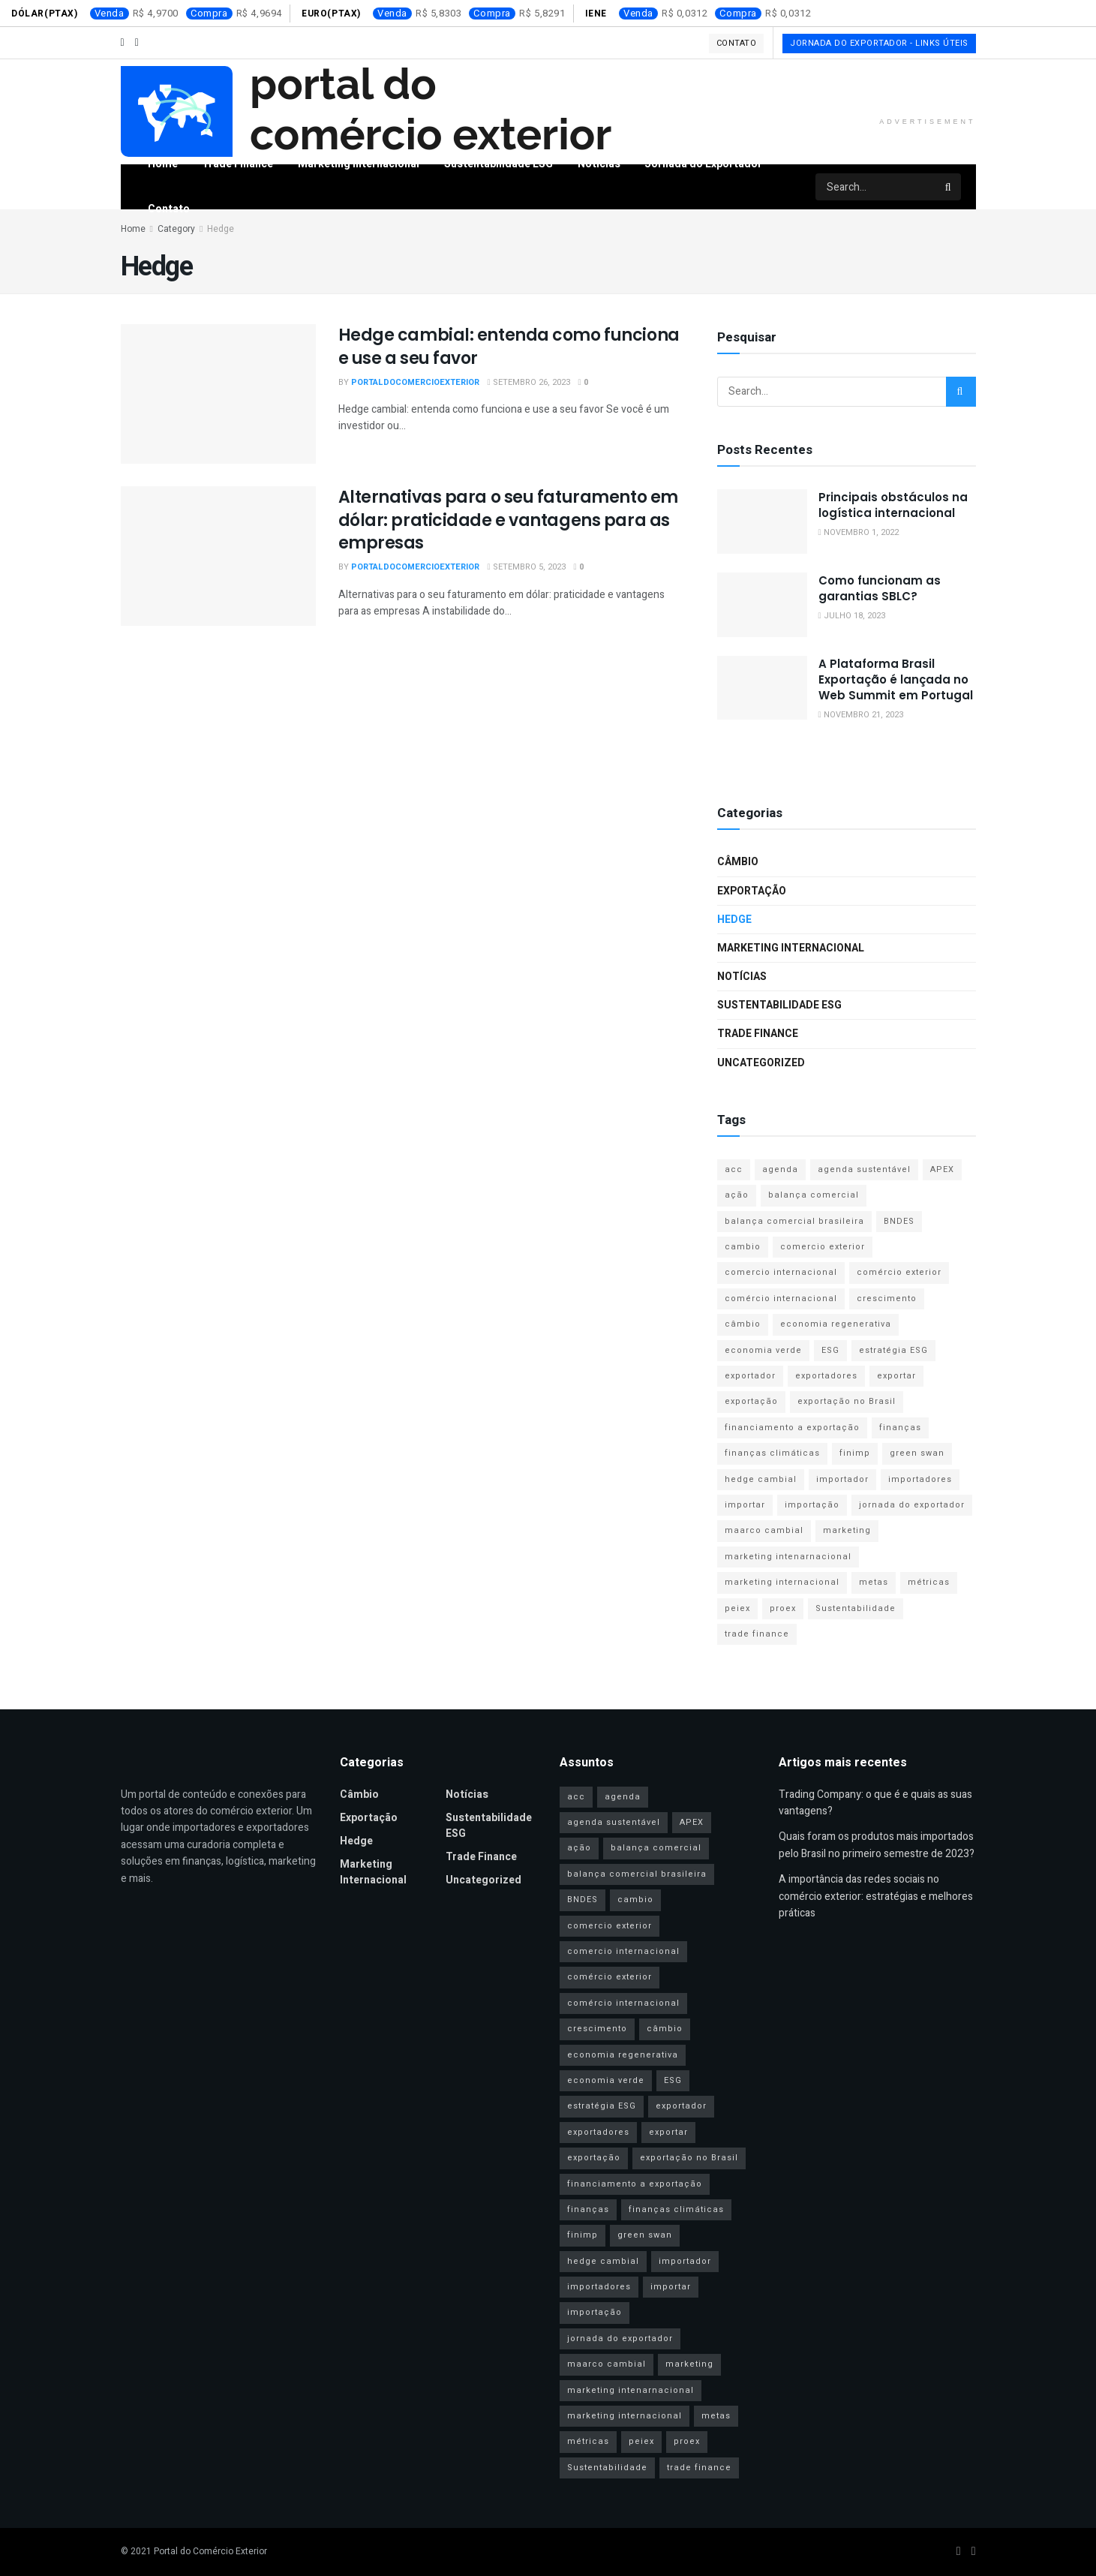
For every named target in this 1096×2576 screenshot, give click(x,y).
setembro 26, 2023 (529, 382)
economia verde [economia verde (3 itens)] (763, 1350)
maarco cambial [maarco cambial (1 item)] (764, 1530)
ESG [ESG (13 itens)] (830, 1350)
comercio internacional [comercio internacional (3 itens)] (781, 1272)
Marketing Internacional (358, 164)
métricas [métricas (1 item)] (929, 1582)
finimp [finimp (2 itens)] (854, 1453)
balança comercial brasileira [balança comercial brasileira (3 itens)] (794, 1221)
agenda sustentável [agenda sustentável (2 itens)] (864, 1169)
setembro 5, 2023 (527, 567)
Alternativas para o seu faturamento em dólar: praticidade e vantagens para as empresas (508, 520)
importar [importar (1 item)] (745, 1504)
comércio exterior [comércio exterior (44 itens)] (899, 1272)
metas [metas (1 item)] (873, 1582)
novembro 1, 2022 (858, 532)
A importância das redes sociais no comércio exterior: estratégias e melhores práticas (876, 1896)
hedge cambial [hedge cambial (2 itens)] (761, 1479)
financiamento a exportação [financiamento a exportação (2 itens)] (792, 1427)
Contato (736, 43)
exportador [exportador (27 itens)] (750, 1375)
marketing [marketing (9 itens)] (847, 1530)
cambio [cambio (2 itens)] (743, 1246)
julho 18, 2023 (851, 615)
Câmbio (737, 862)
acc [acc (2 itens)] (734, 1169)
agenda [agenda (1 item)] (780, 1169)
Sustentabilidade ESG (498, 164)
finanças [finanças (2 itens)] (900, 1427)
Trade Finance (237, 164)
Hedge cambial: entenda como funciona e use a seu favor (509, 346)
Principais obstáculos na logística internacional (893, 505)
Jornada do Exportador (703, 164)
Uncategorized (761, 1063)
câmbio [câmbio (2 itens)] (743, 1324)
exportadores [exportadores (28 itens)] (826, 1375)
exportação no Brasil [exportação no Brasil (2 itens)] (846, 1401)
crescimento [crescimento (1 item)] (887, 1298)
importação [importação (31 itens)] (812, 1504)
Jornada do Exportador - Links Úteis (879, 43)
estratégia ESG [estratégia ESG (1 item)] (893, 1350)
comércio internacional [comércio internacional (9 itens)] (781, 1298)
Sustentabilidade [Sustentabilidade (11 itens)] (855, 1608)
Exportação (751, 891)
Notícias (599, 164)
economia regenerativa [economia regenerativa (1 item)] (835, 1324)
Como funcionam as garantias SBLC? (879, 588)
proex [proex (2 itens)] (783, 1608)
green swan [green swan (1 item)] (917, 1453)
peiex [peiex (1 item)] (737, 1608)
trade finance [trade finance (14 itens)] (757, 1634)
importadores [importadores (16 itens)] (920, 1479)
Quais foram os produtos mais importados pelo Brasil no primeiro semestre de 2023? (876, 1845)
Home (163, 164)
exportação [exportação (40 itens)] (751, 1401)
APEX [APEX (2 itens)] (942, 1169)
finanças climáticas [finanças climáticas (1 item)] (772, 1453)
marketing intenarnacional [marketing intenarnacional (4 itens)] (788, 1556)
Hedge (734, 919)
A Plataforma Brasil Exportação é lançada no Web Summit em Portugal (895, 679)
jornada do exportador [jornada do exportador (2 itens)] (912, 1504)
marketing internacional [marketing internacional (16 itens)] (782, 1582)
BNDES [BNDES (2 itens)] (899, 1221)
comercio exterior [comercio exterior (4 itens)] (822, 1246)
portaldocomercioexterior (415, 382)
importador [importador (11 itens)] (842, 1479)
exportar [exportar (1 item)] (896, 1375)
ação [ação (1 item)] (737, 1195)
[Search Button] (949, 186)
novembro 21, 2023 (860, 714)
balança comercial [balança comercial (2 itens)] (813, 1195)
